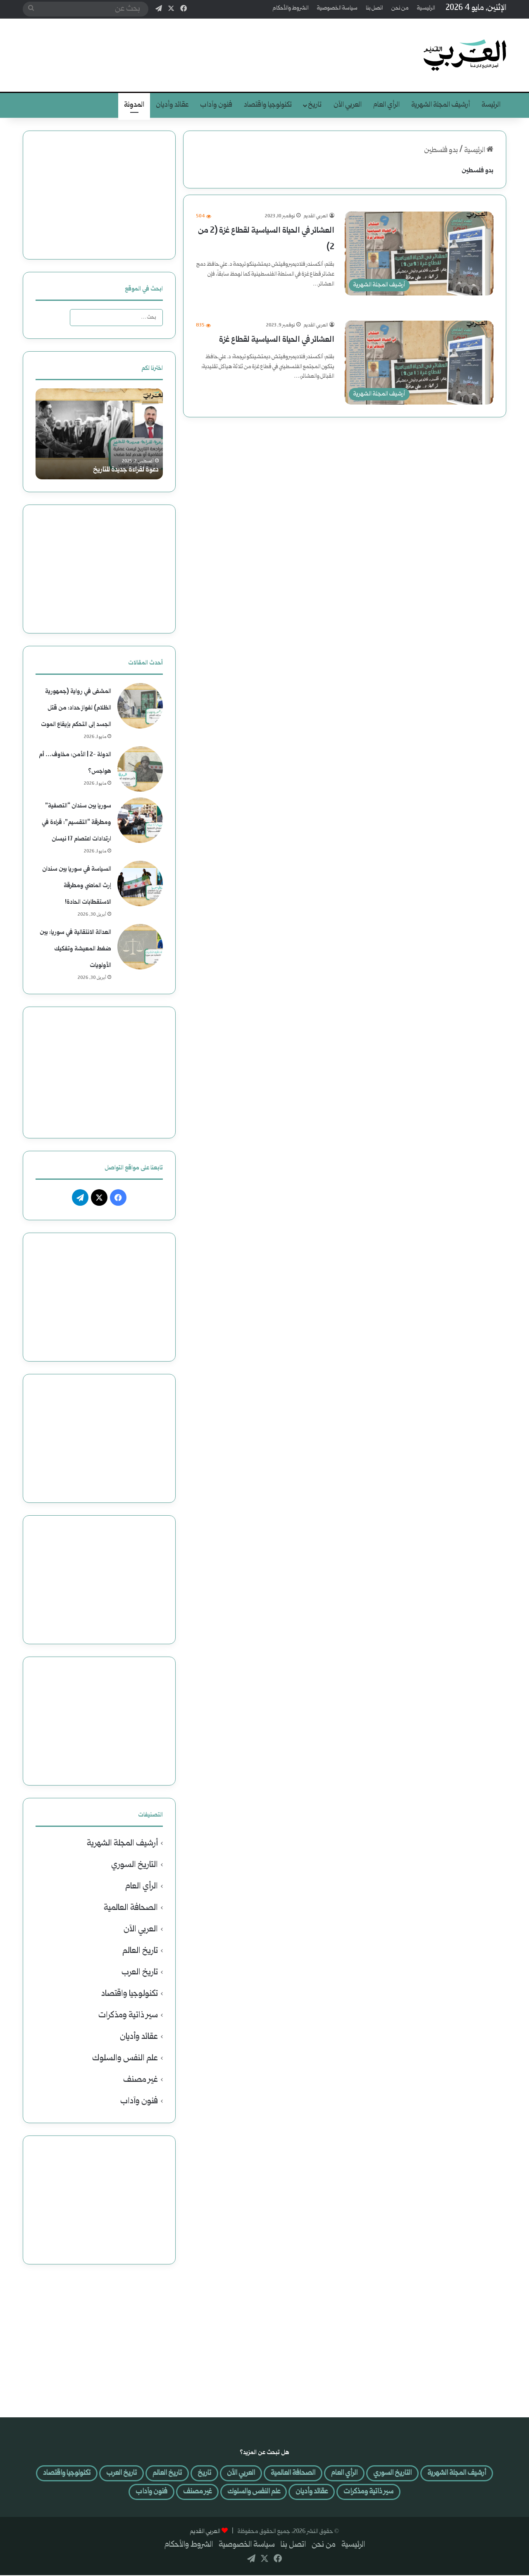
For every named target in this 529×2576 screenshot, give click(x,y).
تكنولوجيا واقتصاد (268, 105)
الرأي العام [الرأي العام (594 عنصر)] (316, 2474)
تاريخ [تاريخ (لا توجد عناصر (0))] (164, 2474)
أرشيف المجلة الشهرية (440, 105)
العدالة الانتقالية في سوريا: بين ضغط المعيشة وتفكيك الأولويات (75, 949)
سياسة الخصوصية (337, 8)
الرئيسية (426, 8)
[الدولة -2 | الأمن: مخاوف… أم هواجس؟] (140, 769)
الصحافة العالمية (131, 1908)
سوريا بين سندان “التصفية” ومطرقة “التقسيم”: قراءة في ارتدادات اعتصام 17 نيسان (76, 822)
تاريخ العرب (140, 1972)
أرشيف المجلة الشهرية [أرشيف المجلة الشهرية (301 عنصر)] (437, 2474)
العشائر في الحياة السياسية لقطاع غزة (276, 340)
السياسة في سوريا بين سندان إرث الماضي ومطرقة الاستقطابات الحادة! (76, 886)
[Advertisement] (181, 45)
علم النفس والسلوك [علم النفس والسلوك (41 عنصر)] (218, 2494)
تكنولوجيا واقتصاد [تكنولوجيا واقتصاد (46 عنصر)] (414, 2494)
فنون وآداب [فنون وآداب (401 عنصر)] (105, 2494)
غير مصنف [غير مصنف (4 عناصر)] (155, 2494)
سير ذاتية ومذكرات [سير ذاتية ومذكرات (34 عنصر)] (344, 2494)
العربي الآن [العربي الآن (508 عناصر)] (204, 2474)
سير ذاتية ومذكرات (128, 2015)
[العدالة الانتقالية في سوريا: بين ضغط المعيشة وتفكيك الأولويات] (140, 946)
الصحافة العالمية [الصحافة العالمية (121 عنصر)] (260, 2474)
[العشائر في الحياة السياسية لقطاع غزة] (419, 363)
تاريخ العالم (140, 1951)
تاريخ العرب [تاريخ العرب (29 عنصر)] (75, 2474)
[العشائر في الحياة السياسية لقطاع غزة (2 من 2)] (419, 253)
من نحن (400, 8)
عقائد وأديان (172, 105)
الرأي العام (386, 105)
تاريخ (315, 105)
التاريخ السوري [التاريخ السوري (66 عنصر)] (367, 2474)
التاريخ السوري (134, 1865)
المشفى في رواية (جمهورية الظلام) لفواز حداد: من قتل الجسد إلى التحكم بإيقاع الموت (76, 708)
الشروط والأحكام (291, 8)
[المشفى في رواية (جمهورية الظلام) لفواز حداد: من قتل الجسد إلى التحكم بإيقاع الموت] (140, 706)
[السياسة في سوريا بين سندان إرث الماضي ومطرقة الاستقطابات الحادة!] (140, 883)
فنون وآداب (216, 105)
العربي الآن (348, 105)
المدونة (134, 105)
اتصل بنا (374, 8)
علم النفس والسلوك (125, 2058)
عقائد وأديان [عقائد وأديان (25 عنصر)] (282, 2494)
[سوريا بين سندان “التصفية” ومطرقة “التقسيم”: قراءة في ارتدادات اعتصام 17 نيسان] (140, 820)
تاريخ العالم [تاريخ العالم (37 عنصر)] (125, 2474)
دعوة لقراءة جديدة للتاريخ (124, 470)
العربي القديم (316, 216)
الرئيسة (490, 105)
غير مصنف (140, 2080)
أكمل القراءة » (311, 302)
